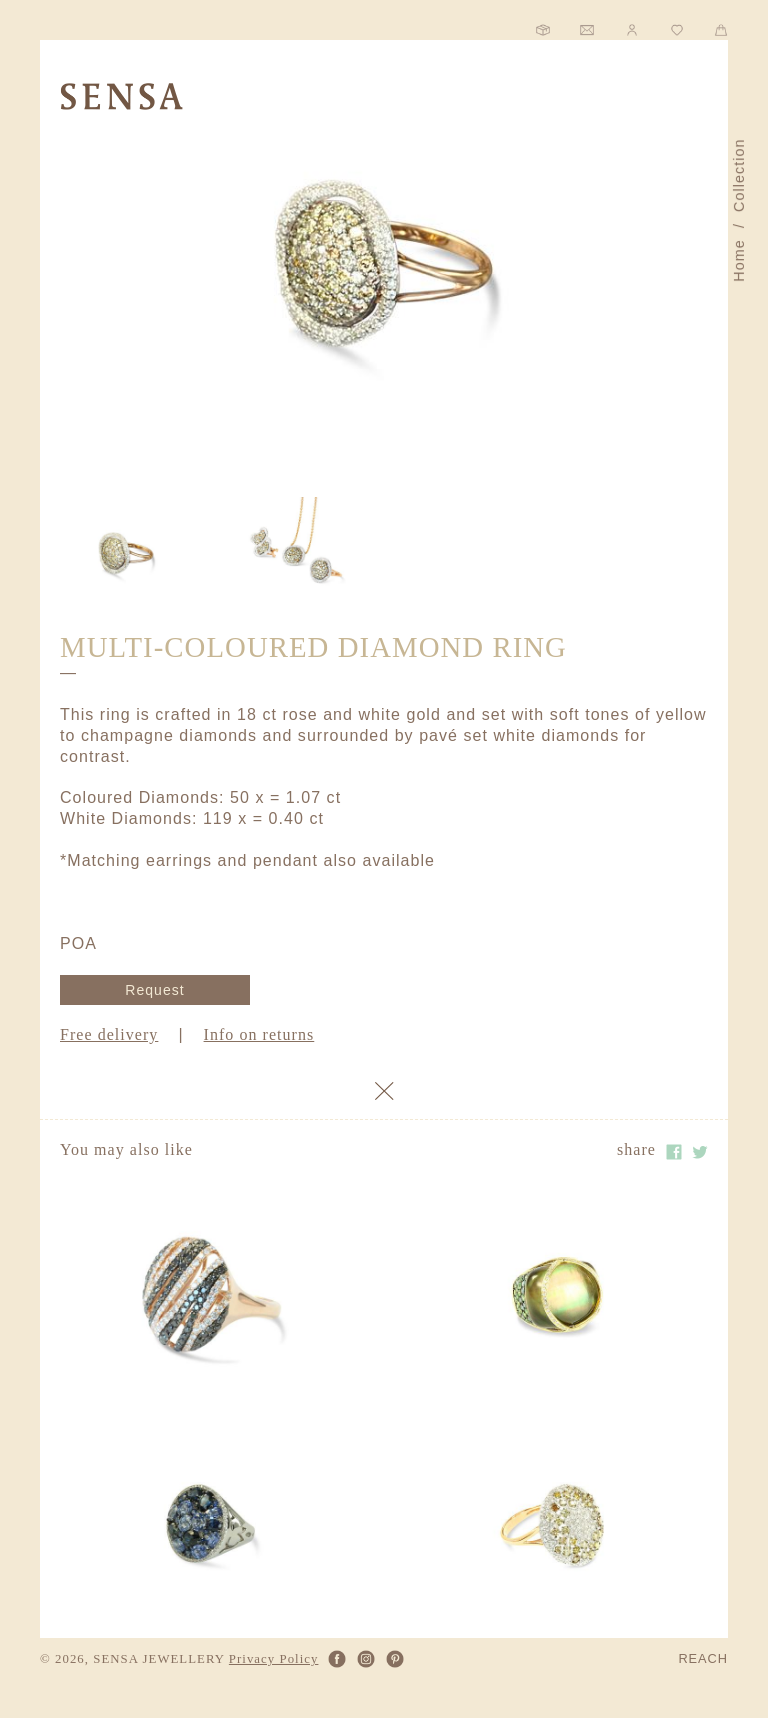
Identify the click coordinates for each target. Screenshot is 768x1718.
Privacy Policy (274, 1659)
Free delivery (109, 1034)
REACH (703, 1659)
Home (739, 260)
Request (154, 990)
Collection (739, 175)
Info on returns (259, 1034)
